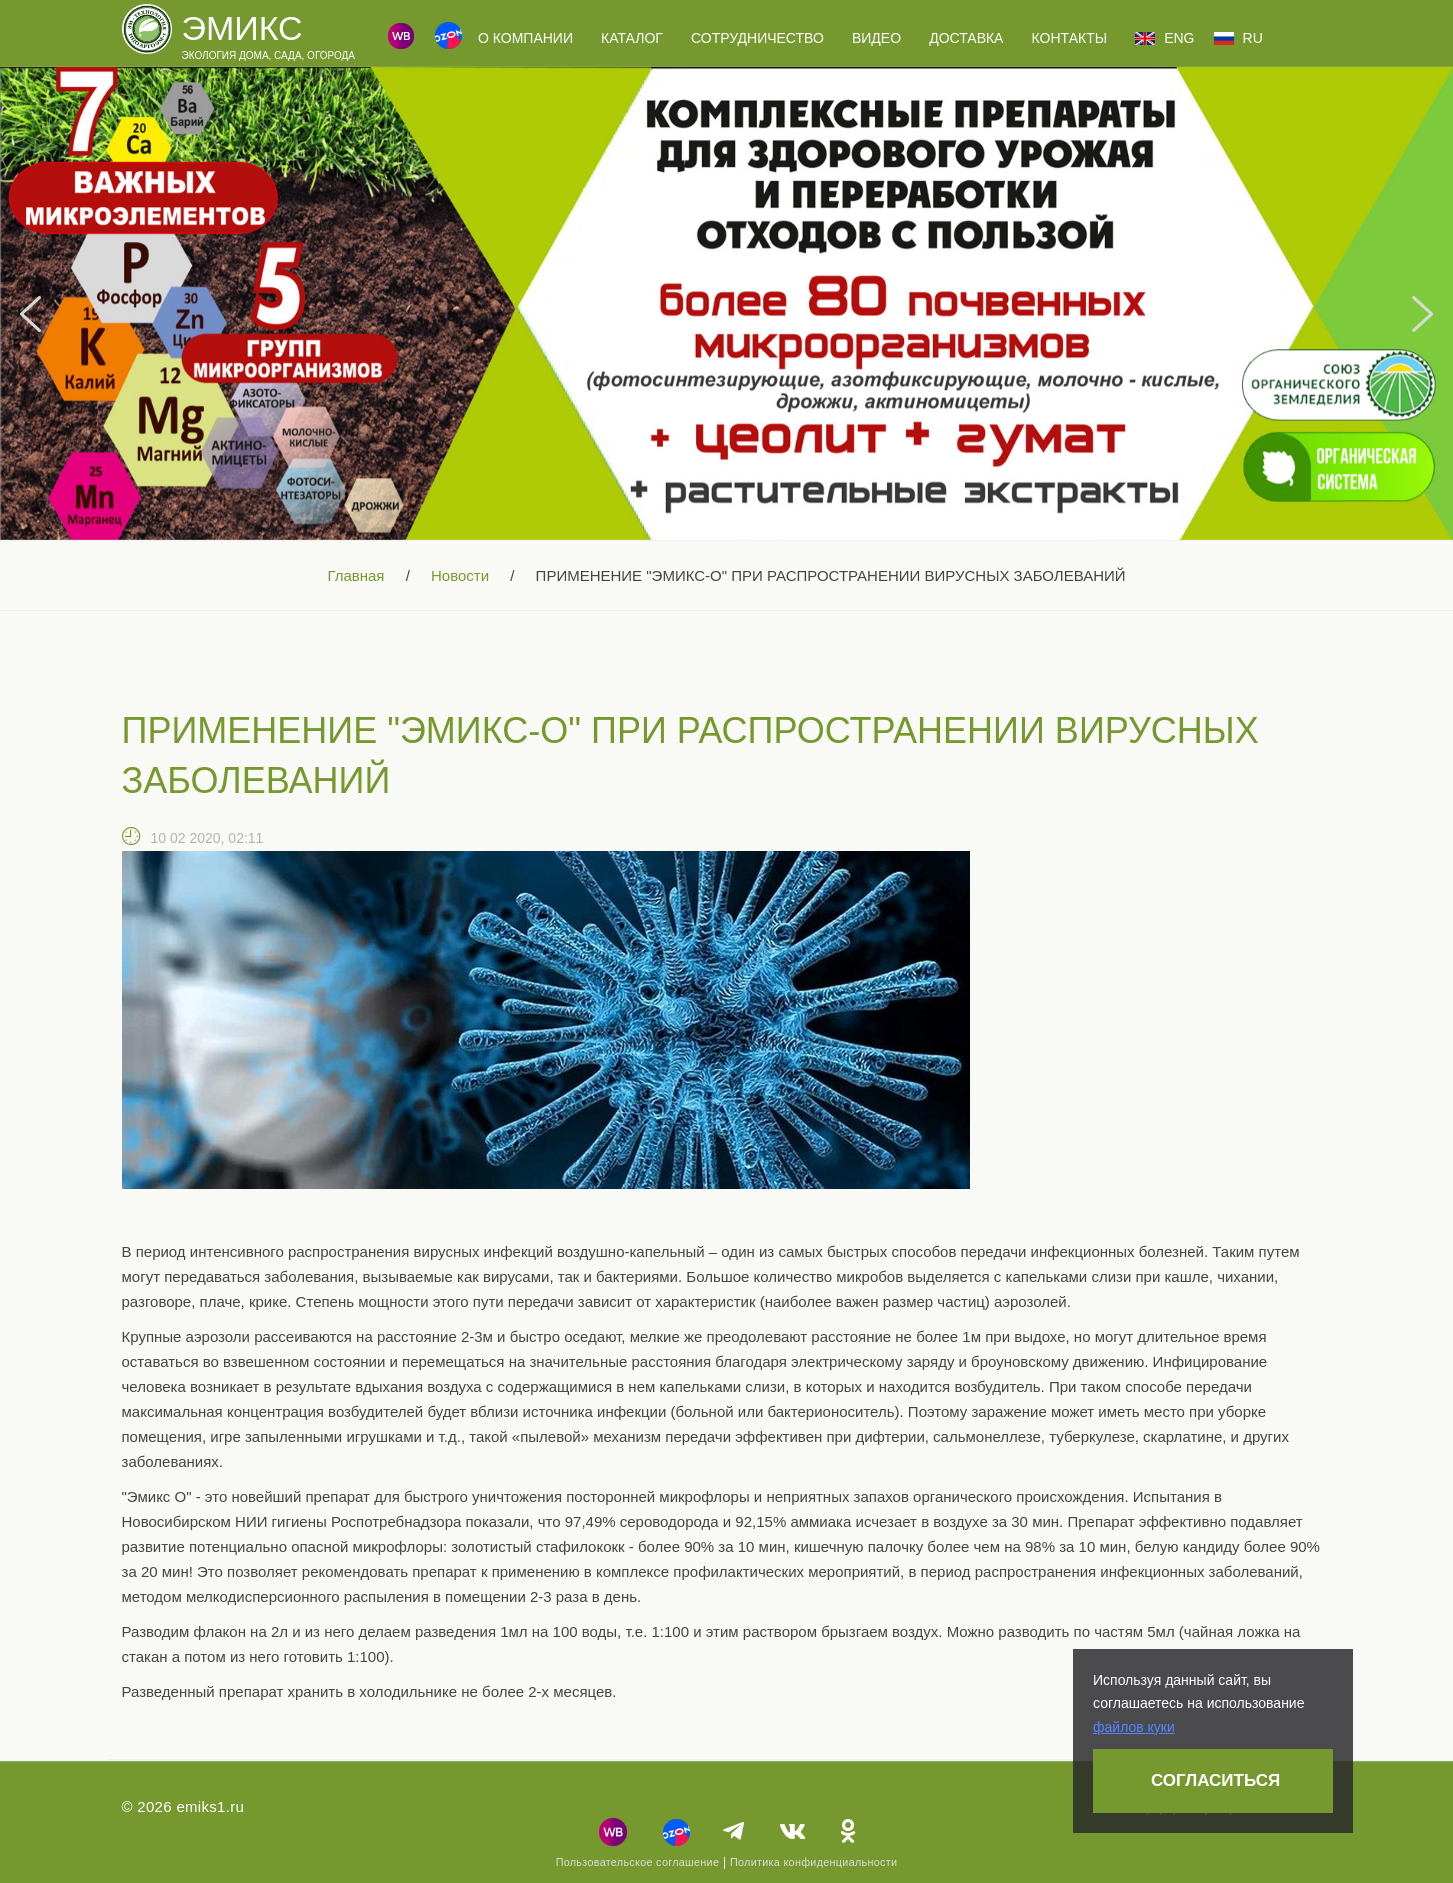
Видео (876, 38)
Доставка (966, 38)
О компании (525, 38)
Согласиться (1215, 1780)
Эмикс (242, 28)
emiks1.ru (210, 1806)
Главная (355, 575)
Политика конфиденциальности (813, 1862)
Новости (460, 575)
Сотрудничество (757, 38)
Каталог (632, 38)
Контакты (1070, 38)
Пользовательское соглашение (638, 1862)
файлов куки (1134, 1727)
